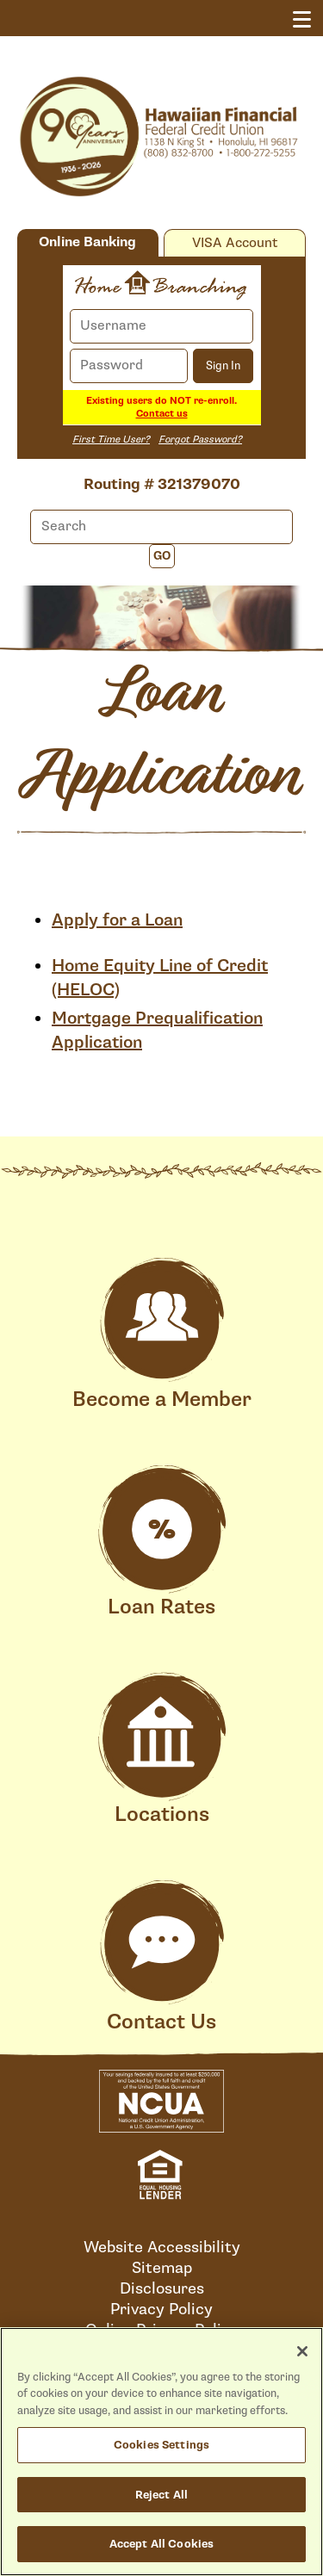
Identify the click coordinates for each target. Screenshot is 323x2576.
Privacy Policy (161, 2309)
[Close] (302, 2351)
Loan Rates (162, 1542)
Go (162, 556)
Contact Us (162, 1957)
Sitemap (162, 2267)
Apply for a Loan (117, 920)
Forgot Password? (200, 439)
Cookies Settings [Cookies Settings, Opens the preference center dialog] (161, 2444)
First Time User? (111, 439)
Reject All (161, 2494)
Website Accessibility (162, 2247)
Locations (162, 1750)
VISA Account (234, 243)
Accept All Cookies (161, 2543)
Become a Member (162, 1335)
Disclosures (162, 2288)
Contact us (162, 413)
